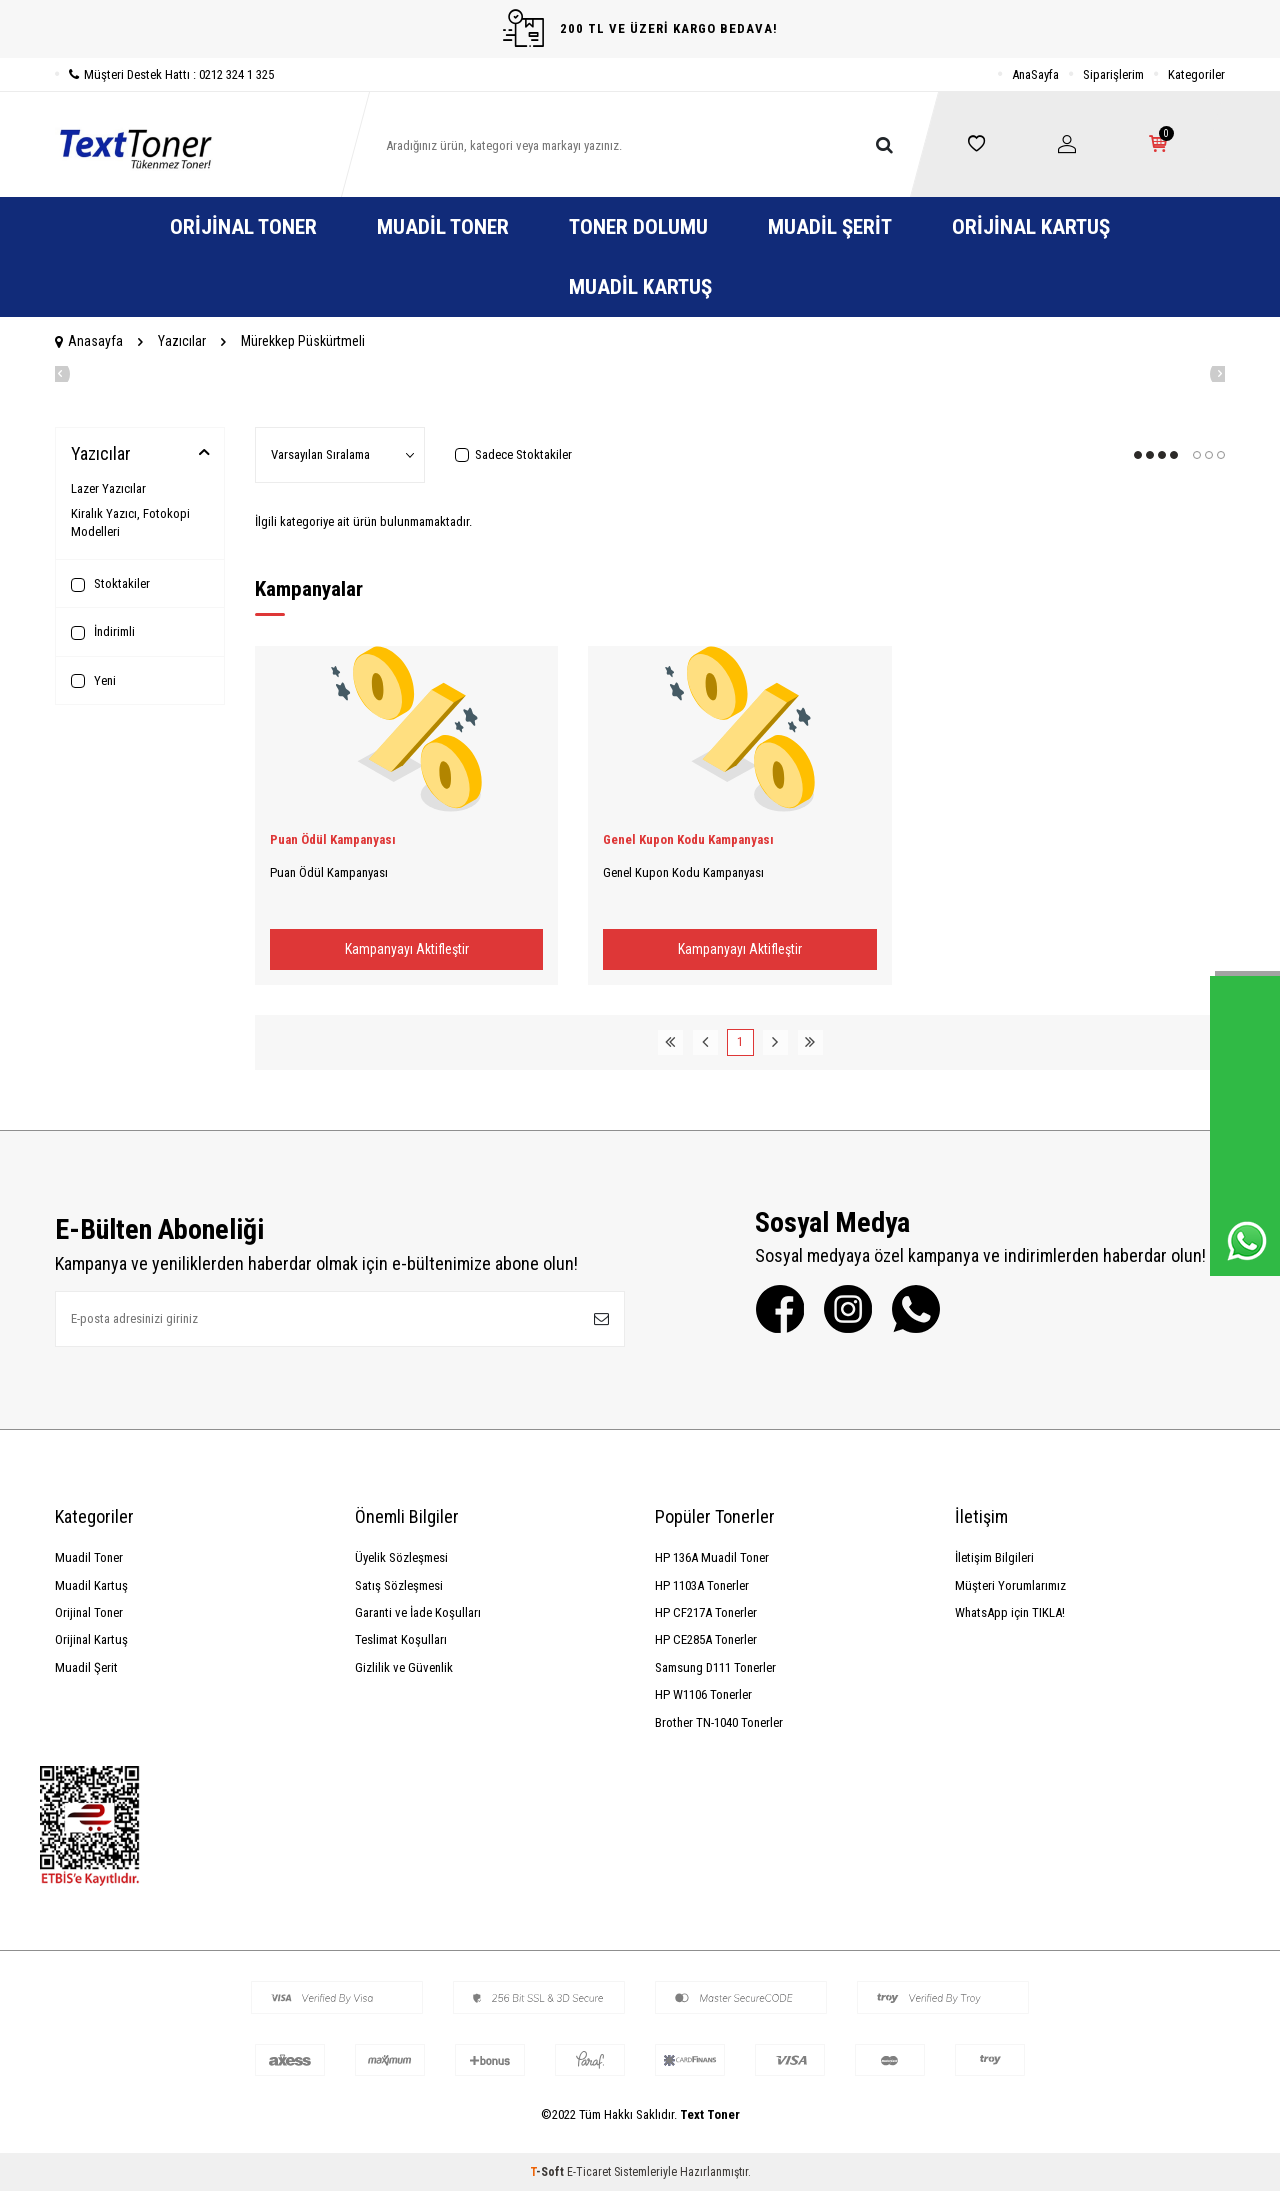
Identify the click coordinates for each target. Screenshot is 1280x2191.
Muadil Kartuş (640, 287)
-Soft (548, 2172)
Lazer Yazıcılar (108, 488)
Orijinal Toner (243, 227)
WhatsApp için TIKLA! (1010, 1612)
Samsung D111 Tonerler (715, 1667)
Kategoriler (1196, 74)
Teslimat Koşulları (401, 1639)
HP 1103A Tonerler (702, 1585)
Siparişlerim (1113, 74)
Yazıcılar (182, 341)
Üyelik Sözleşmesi (401, 1557)
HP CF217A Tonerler (706, 1612)
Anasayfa (89, 341)
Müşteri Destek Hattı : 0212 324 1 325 (164, 74)
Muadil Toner (443, 227)
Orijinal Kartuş (1031, 227)
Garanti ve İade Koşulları (418, 1612)
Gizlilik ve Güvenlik (404, 1667)
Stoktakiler (110, 584)
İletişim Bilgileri (994, 1557)
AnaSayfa (1035, 74)
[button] (55, 374)
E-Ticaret (589, 2172)
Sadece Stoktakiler (513, 454)
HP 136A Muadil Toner (712, 1557)
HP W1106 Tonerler (703, 1694)
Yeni (93, 681)
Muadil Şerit (830, 227)
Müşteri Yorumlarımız (1010, 1585)
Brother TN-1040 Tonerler (719, 1722)
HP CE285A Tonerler (706, 1639)
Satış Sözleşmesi (399, 1585)
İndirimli (103, 632)
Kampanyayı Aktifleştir (407, 949)
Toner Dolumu (638, 227)
